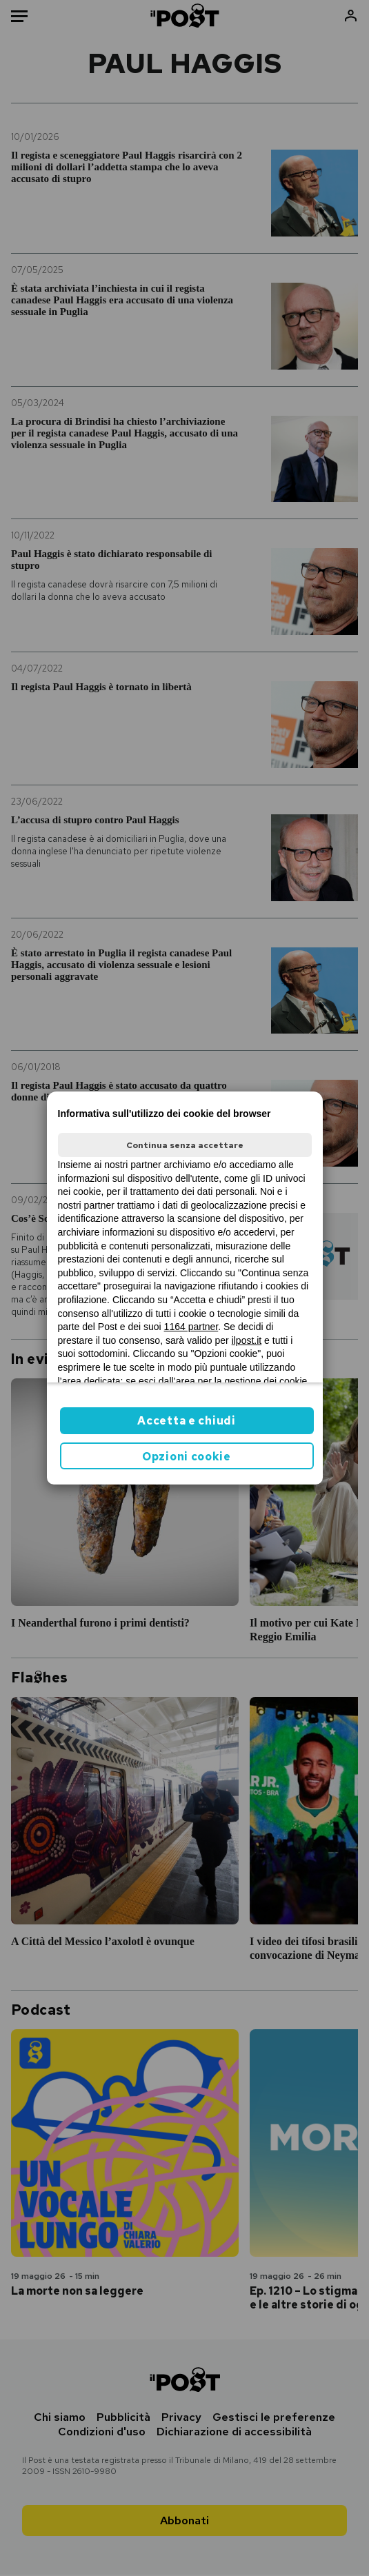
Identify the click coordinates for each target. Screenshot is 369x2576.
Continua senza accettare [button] (184, 1145)
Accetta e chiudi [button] (186, 1420)
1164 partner (191, 1326)
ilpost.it (247, 1340)
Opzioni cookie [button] (186, 1456)
